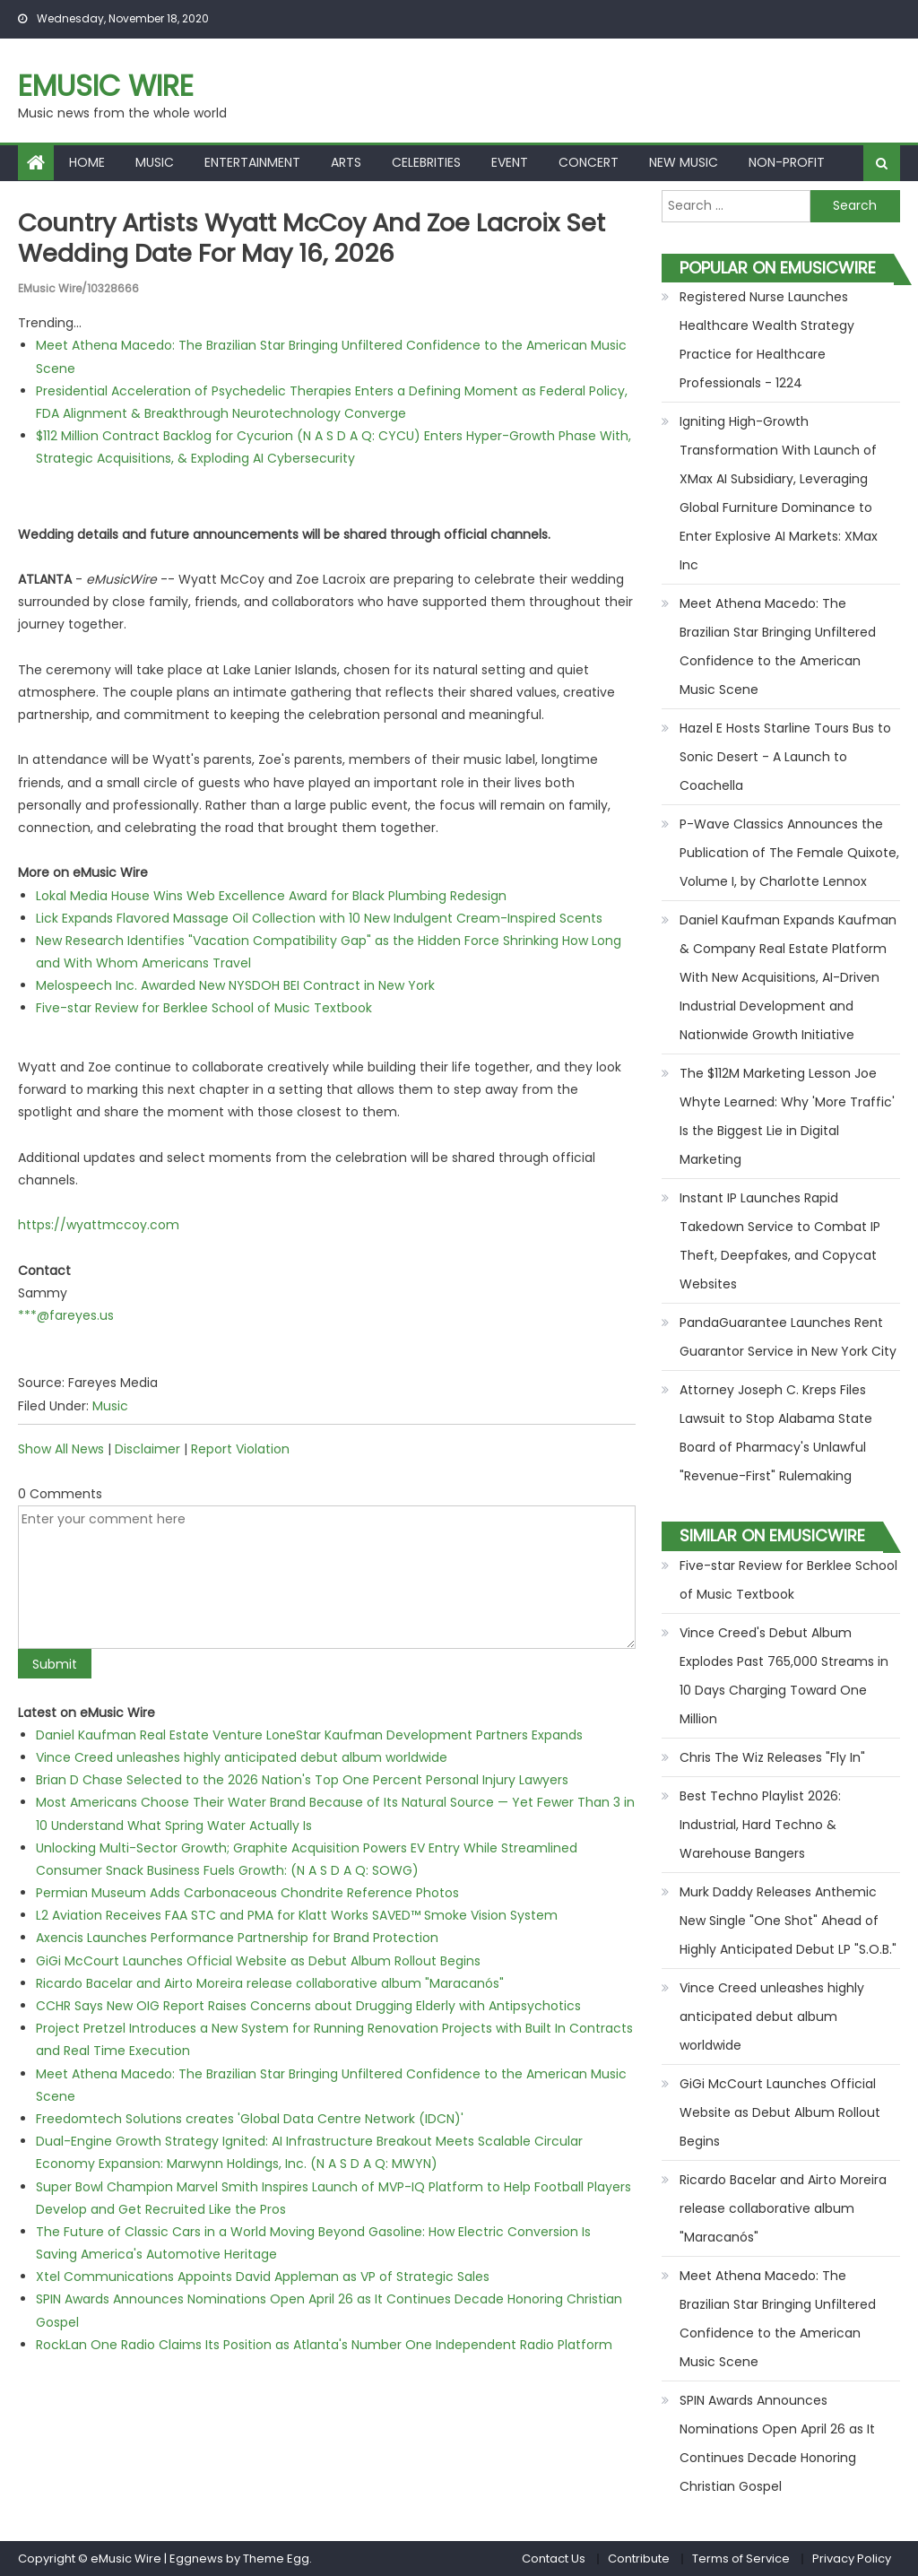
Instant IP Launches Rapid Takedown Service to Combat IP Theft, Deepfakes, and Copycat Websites (780, 1241)
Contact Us (553, 2558)
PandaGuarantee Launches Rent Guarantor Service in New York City (788, 1337)
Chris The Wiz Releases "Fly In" (772, 1757)
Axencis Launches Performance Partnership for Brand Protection (237, 1938)
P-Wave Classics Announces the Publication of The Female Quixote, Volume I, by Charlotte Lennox (789, 852)
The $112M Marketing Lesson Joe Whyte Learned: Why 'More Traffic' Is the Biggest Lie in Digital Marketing (787, 1116)
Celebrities (426, 162)
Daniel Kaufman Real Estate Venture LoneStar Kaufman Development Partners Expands (309, 1734)
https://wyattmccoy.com (98, 1225)
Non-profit (787, 162)
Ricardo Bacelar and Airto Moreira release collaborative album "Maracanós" (270, 1982)
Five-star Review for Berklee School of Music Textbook (204, 1008)
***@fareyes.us (66, 1314)
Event (509, 162)
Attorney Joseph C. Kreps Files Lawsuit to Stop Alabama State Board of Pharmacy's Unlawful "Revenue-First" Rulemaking (776, 1433)
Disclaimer (147, 1448)
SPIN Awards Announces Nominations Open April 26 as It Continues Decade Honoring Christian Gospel (777, 2443)
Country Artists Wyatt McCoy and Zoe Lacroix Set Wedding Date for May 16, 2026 (321, 238)
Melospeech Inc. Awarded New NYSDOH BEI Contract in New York (235, 985)
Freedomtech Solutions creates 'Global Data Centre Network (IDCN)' (249, 2118)
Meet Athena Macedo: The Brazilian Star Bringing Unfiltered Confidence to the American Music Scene (778, 646)
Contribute (639, 2558)
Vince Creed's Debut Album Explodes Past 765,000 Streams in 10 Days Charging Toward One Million (784, 1676)
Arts (346, 162)
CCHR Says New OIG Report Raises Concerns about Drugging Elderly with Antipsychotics (308, 2005)
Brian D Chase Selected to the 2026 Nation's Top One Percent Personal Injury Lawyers (302, 1780)
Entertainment (252, 162)
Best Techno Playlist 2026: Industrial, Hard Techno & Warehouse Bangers (760, 1824)
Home (87, 162)
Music (154, 162)
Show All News (61, 1448)
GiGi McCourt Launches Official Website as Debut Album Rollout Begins (258, 1960)
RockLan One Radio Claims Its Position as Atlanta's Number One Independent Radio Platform (324, 2344)
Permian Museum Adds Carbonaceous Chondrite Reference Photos (247, 1892)
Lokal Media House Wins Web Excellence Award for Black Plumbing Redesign (271, 895)
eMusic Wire (106, 85)
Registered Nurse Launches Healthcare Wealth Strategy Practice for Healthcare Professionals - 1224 (767, 340)
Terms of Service (741, 2558)
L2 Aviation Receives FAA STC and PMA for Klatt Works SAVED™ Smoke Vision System (297, 1915)
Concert (589, 162)
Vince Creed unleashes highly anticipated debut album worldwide (241, 1756)
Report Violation (240, 1448)
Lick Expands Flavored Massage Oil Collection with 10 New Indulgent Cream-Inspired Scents (319, 917)
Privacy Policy (851, 2558)
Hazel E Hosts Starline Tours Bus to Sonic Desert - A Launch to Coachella (785, 756)
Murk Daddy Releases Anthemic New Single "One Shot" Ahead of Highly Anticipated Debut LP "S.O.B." (788, 1920)
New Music (683, 162)
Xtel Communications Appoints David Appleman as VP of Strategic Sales (262, 2276)
